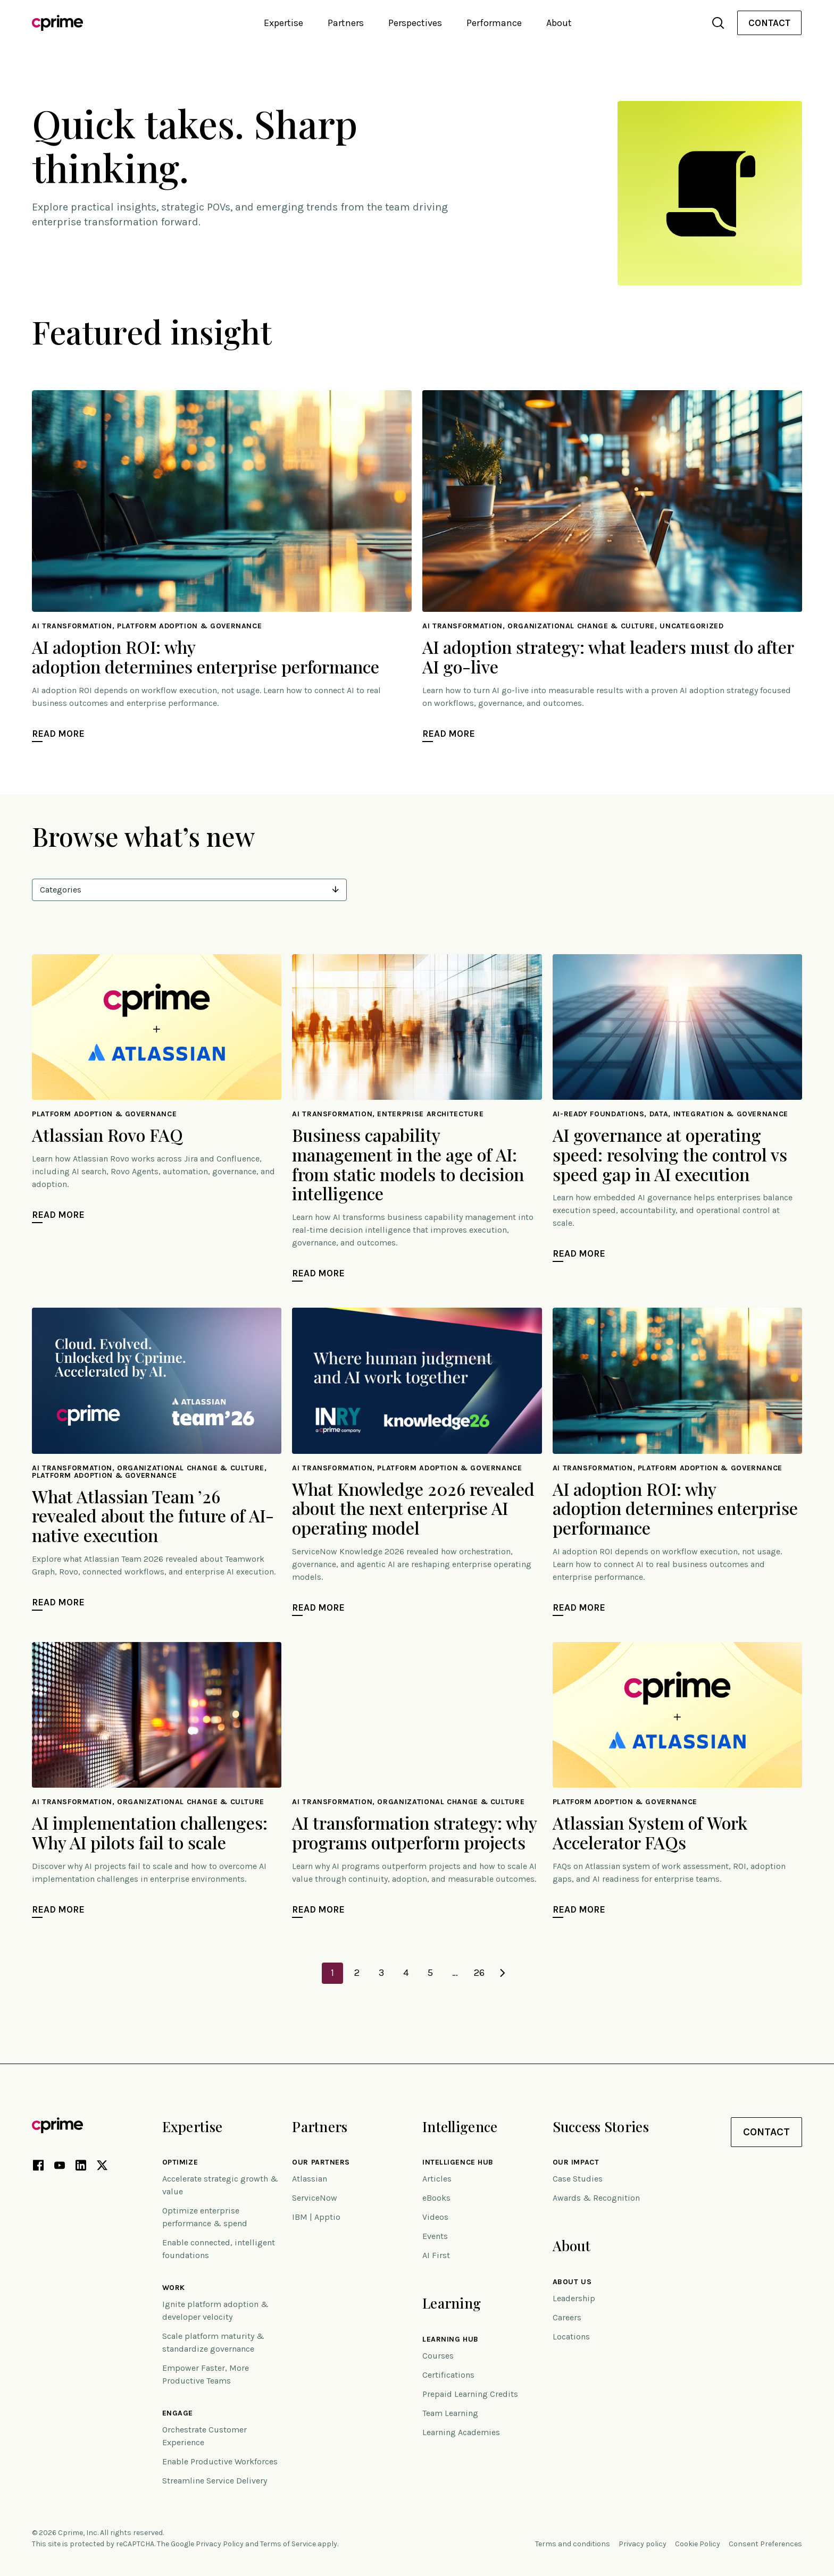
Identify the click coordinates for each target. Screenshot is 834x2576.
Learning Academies (461, 2432)
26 (479, 1973)
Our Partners (321, 2162)
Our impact (576, 2162)
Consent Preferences (765, 2543)
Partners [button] (346, 23)
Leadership (574, 2298)
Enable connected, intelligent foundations (218, 2248)
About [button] (559, 23)
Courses (438, 2356)
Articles (437, 2179)
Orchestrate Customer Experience (204, 2436)
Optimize (180, 2162)
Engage (177, 2413)
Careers (567, 2317)
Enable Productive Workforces (220, 2461)
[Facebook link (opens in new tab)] (38, 2167)
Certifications (448, 2375)
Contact (769, 23)
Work (173, 2288)
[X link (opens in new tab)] (102, 2167)
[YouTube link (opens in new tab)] (59, 2167)
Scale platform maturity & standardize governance (213, 2342)
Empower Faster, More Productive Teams (205, 2374)
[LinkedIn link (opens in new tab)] (80, 2167)
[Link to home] (57, 23)
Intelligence (459, 2126)
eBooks (436, 2198)
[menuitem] (769, 23)
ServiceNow (314, 2198)
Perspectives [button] (415, 23)
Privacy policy (642, 2543)
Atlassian (309, 2179)
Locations (571, 2336)
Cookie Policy (697, 2543)
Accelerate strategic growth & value (220, 2185)
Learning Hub (450, 2339)
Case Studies (578, 2179)
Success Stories (601, 2126)
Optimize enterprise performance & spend (204, 2216)
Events (435, 2236)
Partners (319, 2126)
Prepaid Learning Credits (470, 2394)
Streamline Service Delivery (214, 2481)
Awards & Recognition (596, 2198)
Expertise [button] (283, 23)
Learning (451, 2303)
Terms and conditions (572, 2543)
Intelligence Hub (458, 2162)
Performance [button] (494, 23)
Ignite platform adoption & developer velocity (215, 2310)
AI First (436, 2255)
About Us (572, 2282)
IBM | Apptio (316, 2217)
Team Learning (450, 2413)
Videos (435, 2217)
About (571, 2245)
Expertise (192, 2126)
